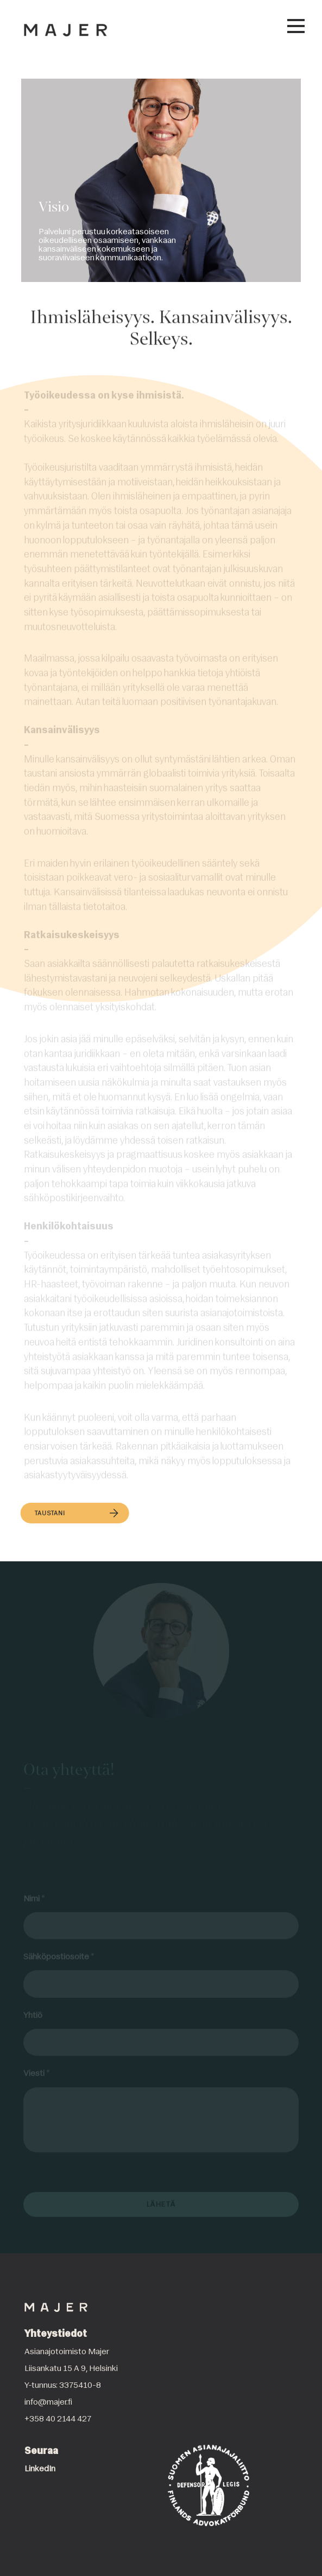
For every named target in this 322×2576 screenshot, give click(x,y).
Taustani (76, 1514)
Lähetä (161, 2204)
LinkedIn (39, 2469)
